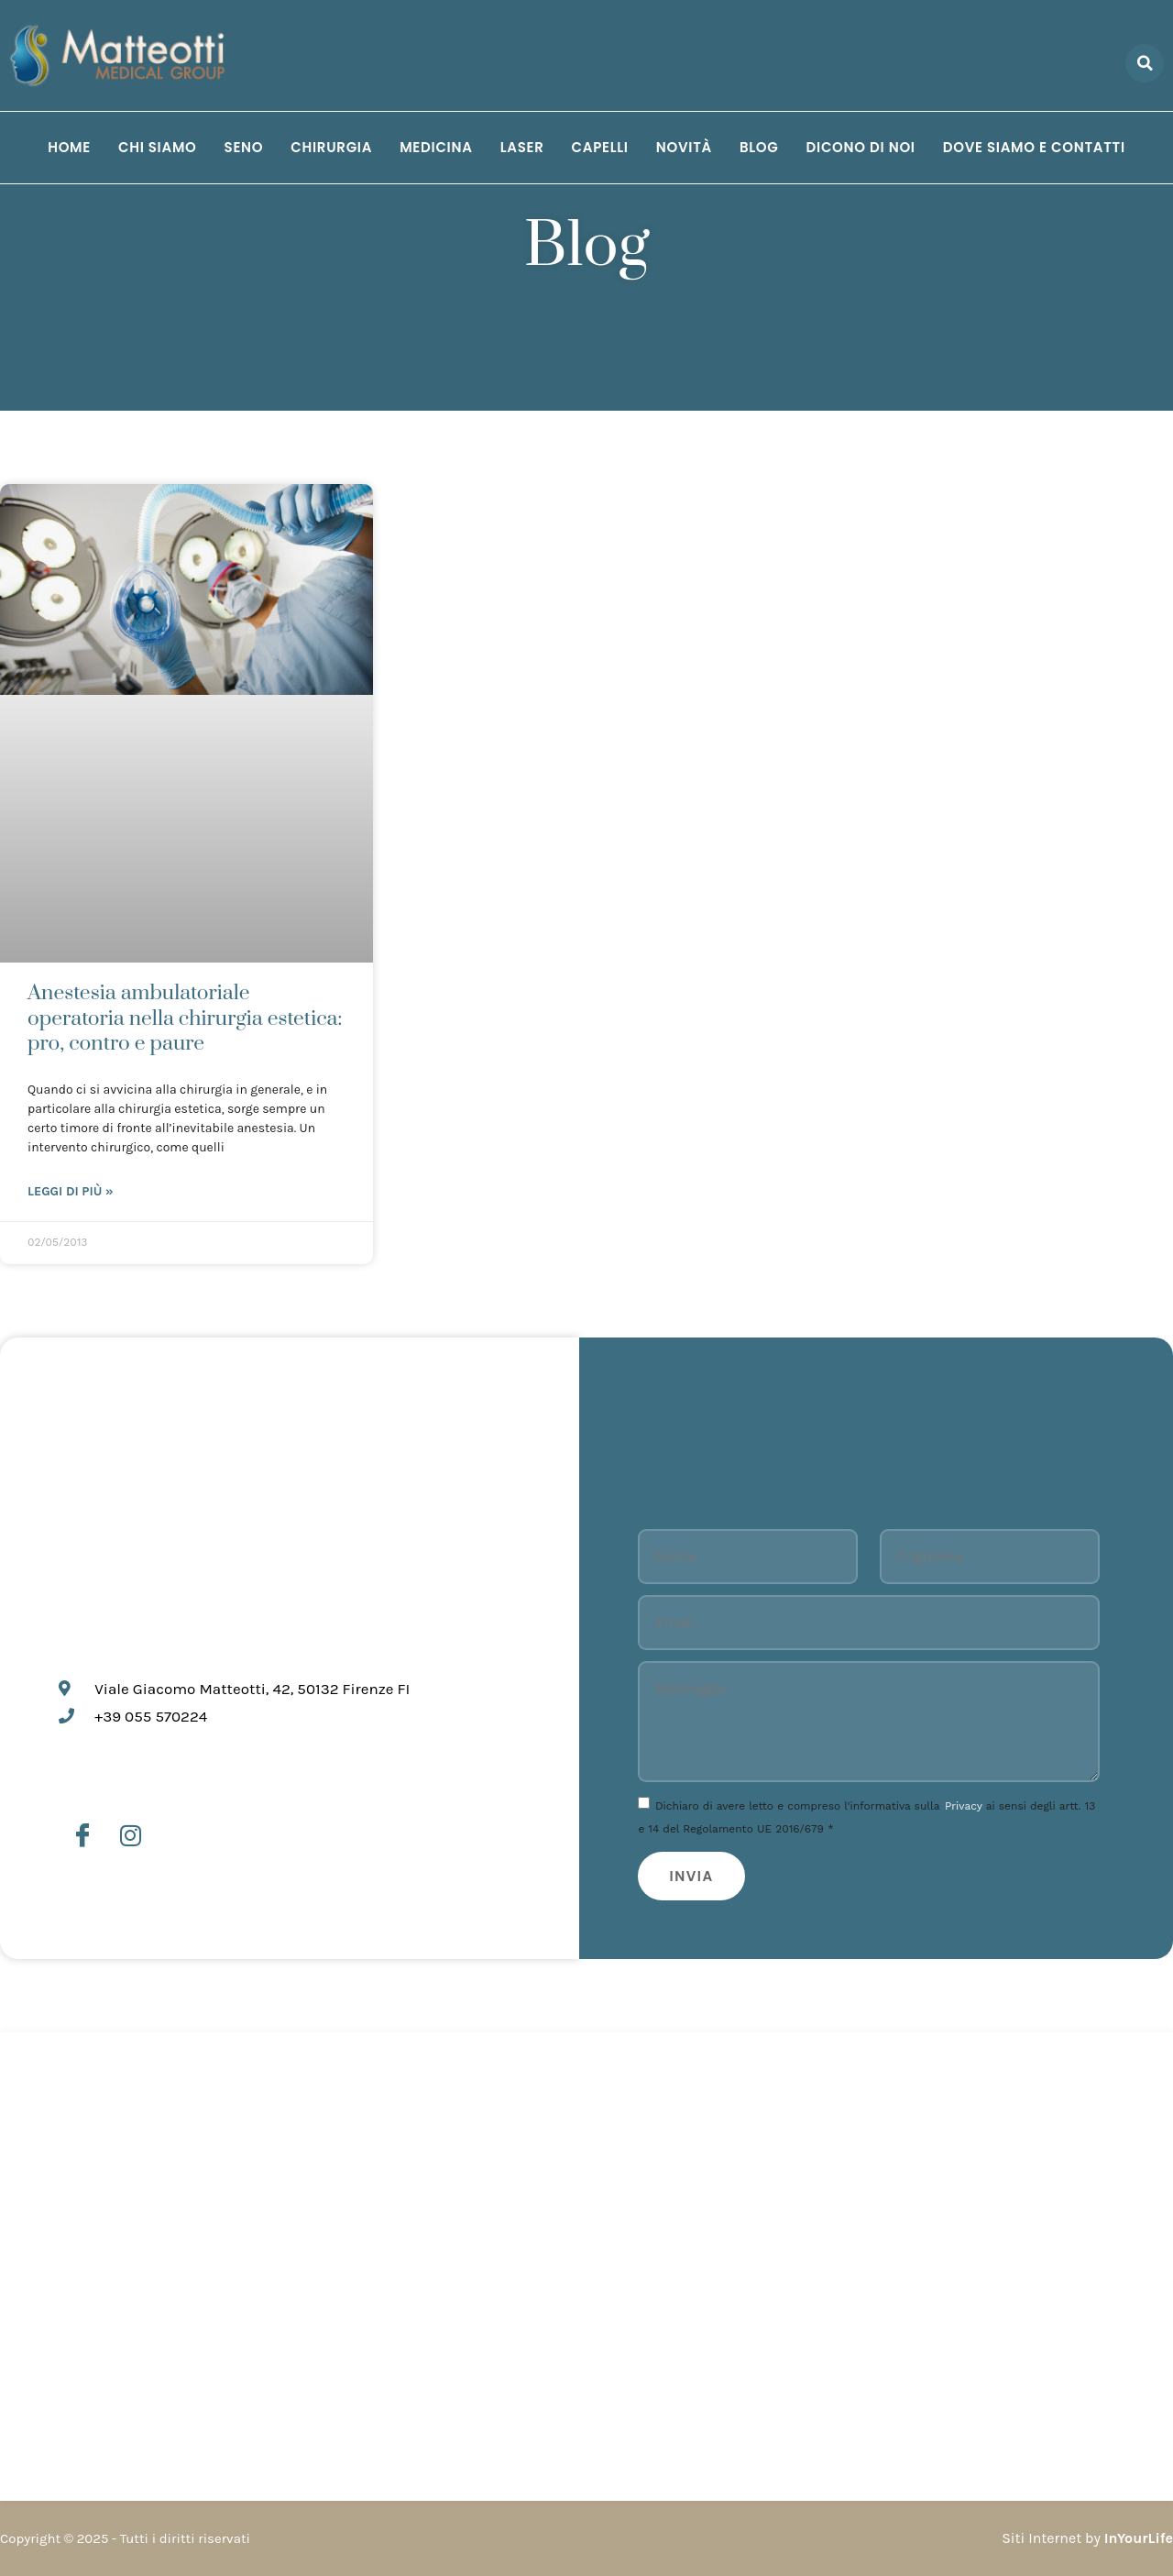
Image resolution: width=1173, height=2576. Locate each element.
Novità (684, 147)
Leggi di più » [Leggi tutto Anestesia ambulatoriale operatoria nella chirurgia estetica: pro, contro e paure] (70, 1191)
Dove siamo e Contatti (1034, 147)
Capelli (600, 147)
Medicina (436, 147)
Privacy (963, 1806)
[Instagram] (130, 1836)
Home (69, 147)
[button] (1144, 63)
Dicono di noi (860, 147)
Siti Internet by (1087, 2538)
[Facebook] (82, 1836)
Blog (759, 147)
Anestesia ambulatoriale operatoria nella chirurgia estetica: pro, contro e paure (185, 1018)
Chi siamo (157, 147)
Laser (522, 147)
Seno (244, 147)
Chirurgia (331, 147)
